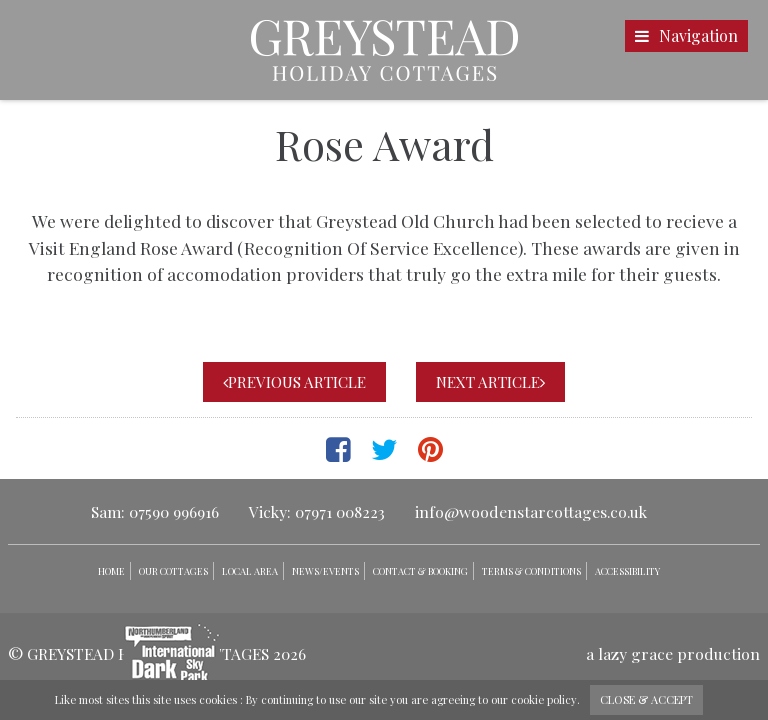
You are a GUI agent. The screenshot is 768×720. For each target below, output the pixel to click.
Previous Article (294, 382)
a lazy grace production (673, 653)
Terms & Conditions (531, 571)
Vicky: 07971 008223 (317, 511)
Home (111, 571)
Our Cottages (173, 571)
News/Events (325, 571)
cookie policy (544, 699)
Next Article (490, 382)
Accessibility (627, 571)
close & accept (646, 699)
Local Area (250, 571)
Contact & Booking (420, 571)
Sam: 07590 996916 (155, 511)
